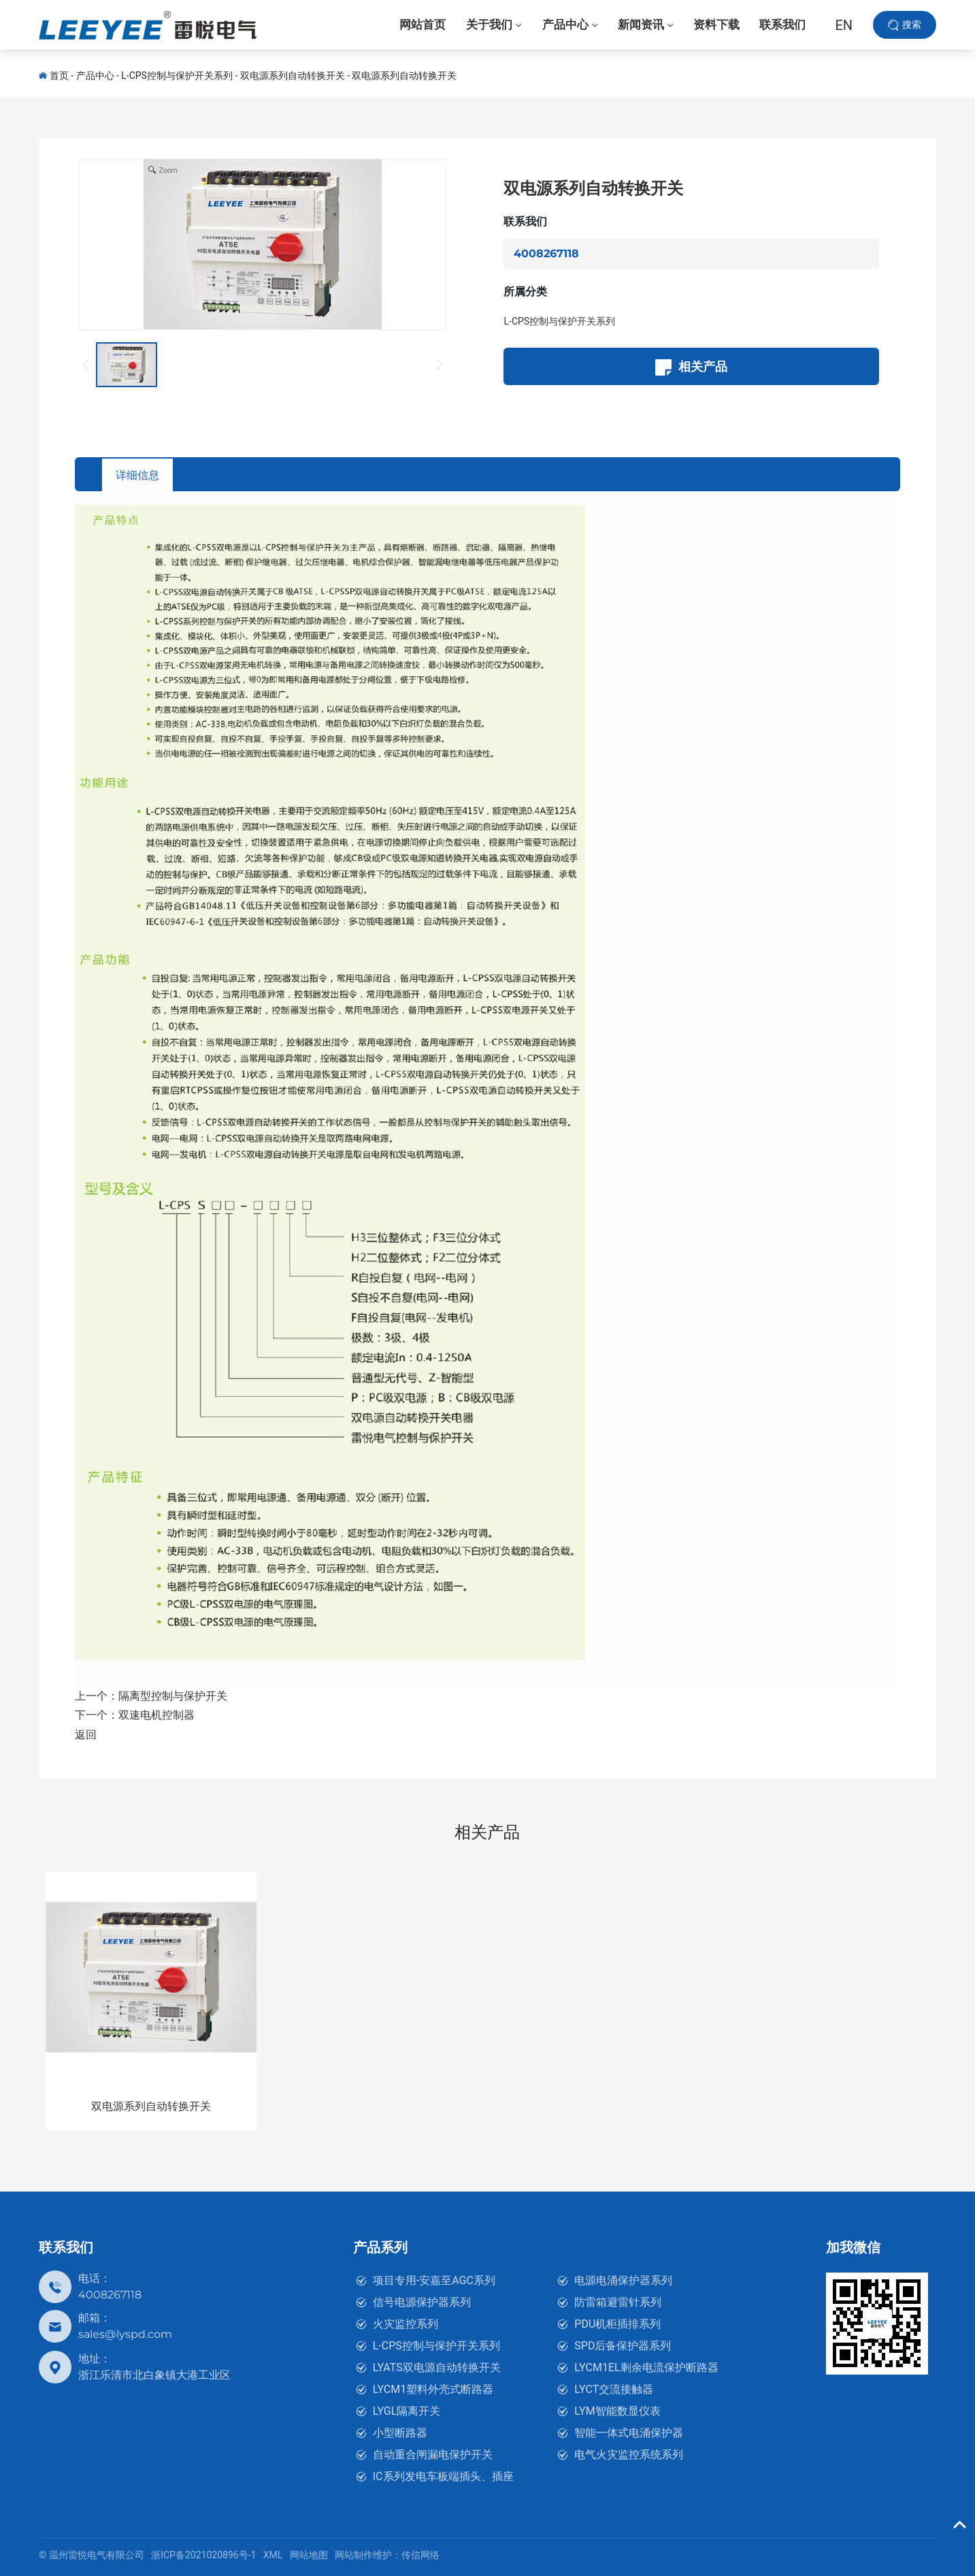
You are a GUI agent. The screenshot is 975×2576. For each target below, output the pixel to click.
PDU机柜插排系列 (617, 2323)
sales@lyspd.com (125, 2334)
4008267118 (546, 253)
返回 (86, 1735)
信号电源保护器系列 (422, 2302)
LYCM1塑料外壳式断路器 (433, 2389)
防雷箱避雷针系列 (617, 2302)
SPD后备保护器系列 (622, 2345)
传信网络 (420, 2554)
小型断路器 (400, 2432)
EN (844, 27)
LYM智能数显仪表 (617, 2411)
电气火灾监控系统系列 (628, 2454)
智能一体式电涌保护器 (628, 2432)
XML (273, 2554)
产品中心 (95, 75)
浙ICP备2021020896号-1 (203, 2554)
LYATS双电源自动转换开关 (437, 2367)
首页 (59, 75)
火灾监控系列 (405, 2323)
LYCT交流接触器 (613, 2389)
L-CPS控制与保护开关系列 (177, 75)
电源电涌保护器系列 (623, 2280)
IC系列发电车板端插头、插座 (443, 2476)
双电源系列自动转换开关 (292, 75)
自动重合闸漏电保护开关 (433, 2454)
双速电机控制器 (156, 1715)
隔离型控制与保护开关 (172, 1695)
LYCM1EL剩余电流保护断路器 (646, 2367)
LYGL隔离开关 (407, 2411)
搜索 (911, 26)
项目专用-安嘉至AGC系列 (434, 2280)
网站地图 (309, 2554)
